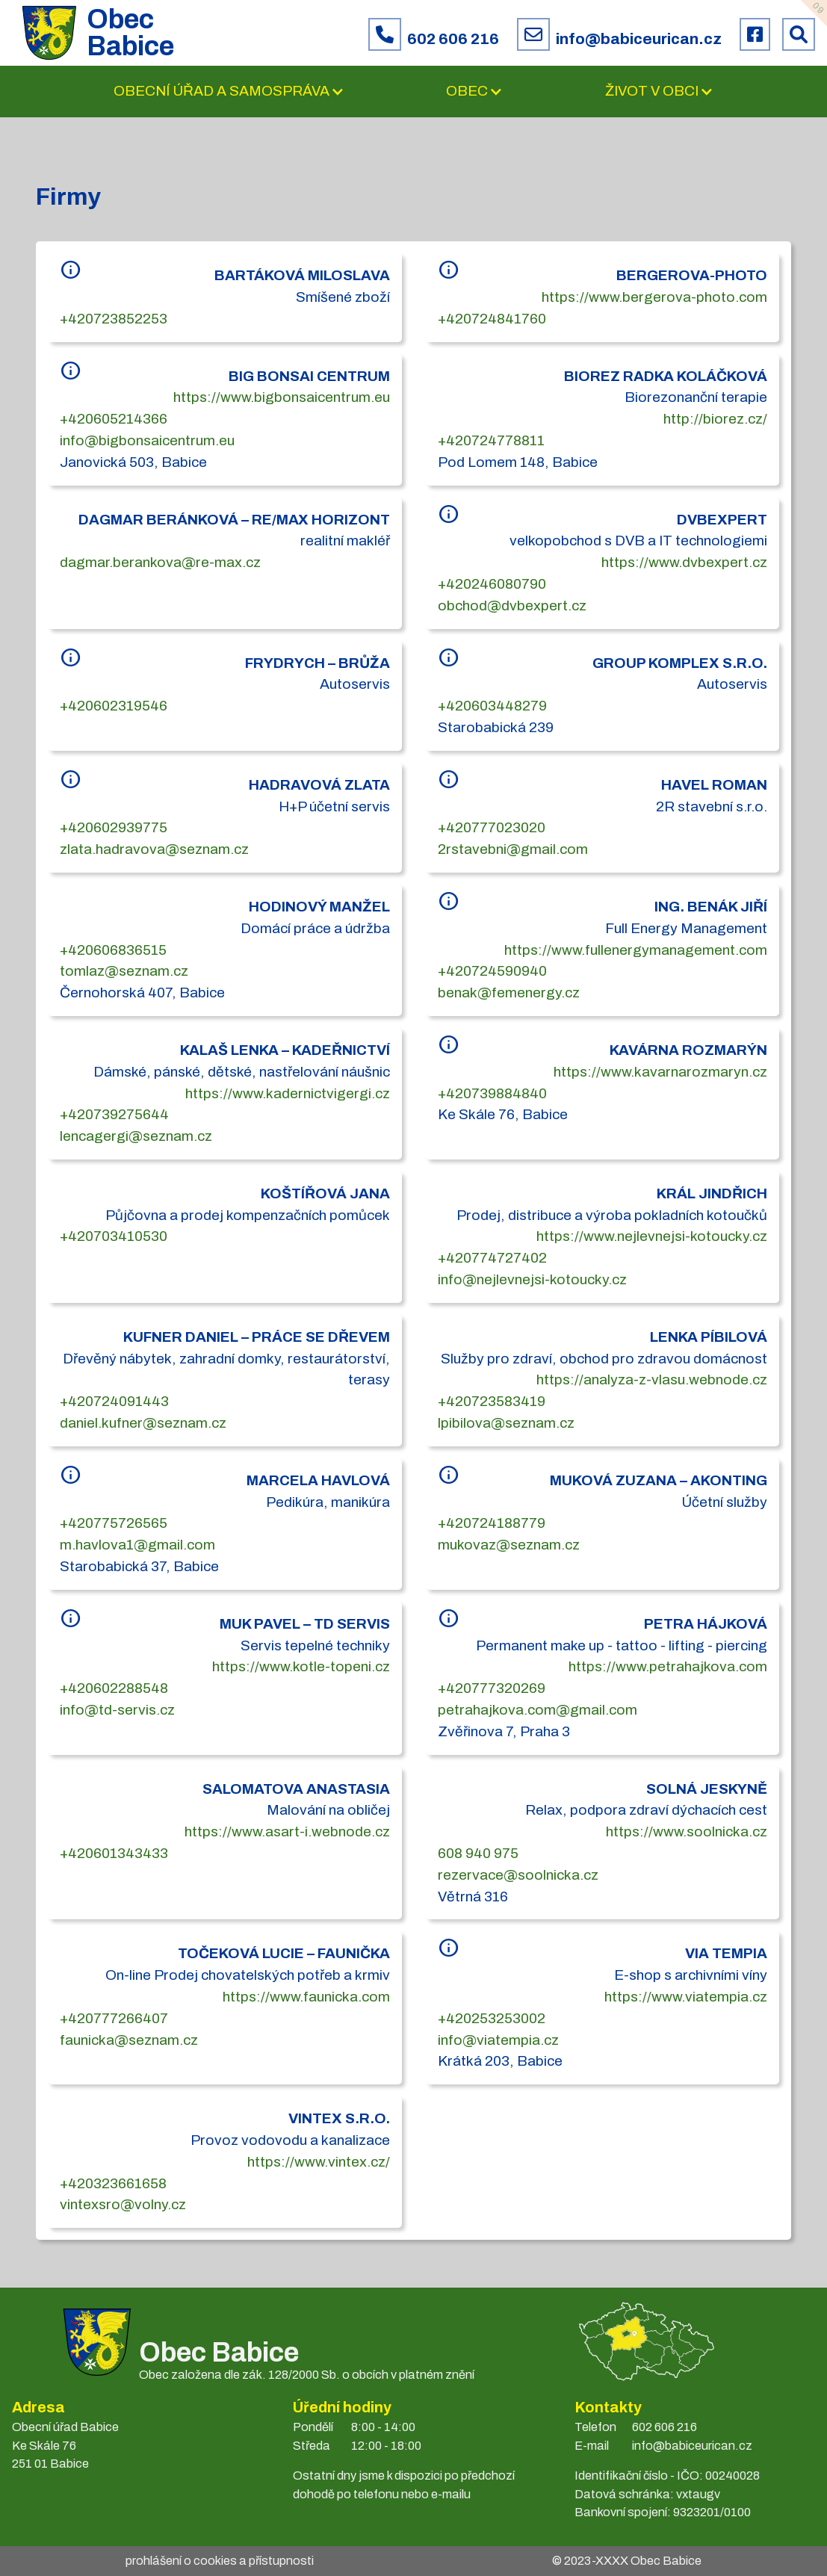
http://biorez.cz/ (715, 419)
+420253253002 (491, 2018)
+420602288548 (114, 1688)
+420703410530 (113, 1236)
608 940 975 (478, 1853)
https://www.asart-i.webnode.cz (287, 1831)
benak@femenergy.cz (509, 992)
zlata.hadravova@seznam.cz (154, 849)
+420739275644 (114, 1114)
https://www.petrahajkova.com (668, 1666)
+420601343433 (114, 1853)
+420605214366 (113, 419)
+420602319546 (113, 705)
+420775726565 (113, 1523)
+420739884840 (492, 1093)
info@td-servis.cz (117, 1710)
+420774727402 (492, 1258)
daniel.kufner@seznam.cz (143, 1423)
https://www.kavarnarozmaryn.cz (660, 1072)
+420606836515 (113, 950)
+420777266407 (114, 2018)
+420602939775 (113, 827)
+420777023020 (491, 827)
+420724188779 (491, 1523)
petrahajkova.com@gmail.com (537, 1710)
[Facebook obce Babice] (755, 34)
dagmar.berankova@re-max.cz (160, 562)
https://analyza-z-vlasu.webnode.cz (651, 1379)
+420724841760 (492, 318)
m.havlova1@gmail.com (137, 1544)
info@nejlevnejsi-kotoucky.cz (532, 1279)
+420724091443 (114, 1401)
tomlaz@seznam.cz (124, 971)
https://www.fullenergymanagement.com (635, 950)
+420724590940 (492, 971)
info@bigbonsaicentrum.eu (147, 440)
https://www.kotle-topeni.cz (301, 1666)
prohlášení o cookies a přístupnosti (220, 2560)
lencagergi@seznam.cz (136, 1136)
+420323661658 (113, 2183)
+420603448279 (492, 705)
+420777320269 (491, 1688)
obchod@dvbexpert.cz (512, 605)
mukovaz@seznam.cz (509, 1544)
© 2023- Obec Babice (626, 2560)
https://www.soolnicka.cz (686, 1831)
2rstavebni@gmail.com (513, 849)
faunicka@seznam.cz (129, 2040)
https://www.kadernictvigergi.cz (287, 1093)
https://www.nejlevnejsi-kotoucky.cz (651, 1236)
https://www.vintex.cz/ (318, 2162)
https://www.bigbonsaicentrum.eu (281, 397)
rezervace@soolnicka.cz (518, 1875)
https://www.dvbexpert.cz (684, 562)
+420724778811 (491, 440)
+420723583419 (491, 1401)
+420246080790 (492, 584)
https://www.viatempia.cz (685, 1996)
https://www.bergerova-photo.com (654, 297)
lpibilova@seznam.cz (506, 1423)
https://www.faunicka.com (306, 1996)
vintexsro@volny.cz (123, 2204)
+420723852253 (113, 318)
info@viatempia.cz (498, 2040)
